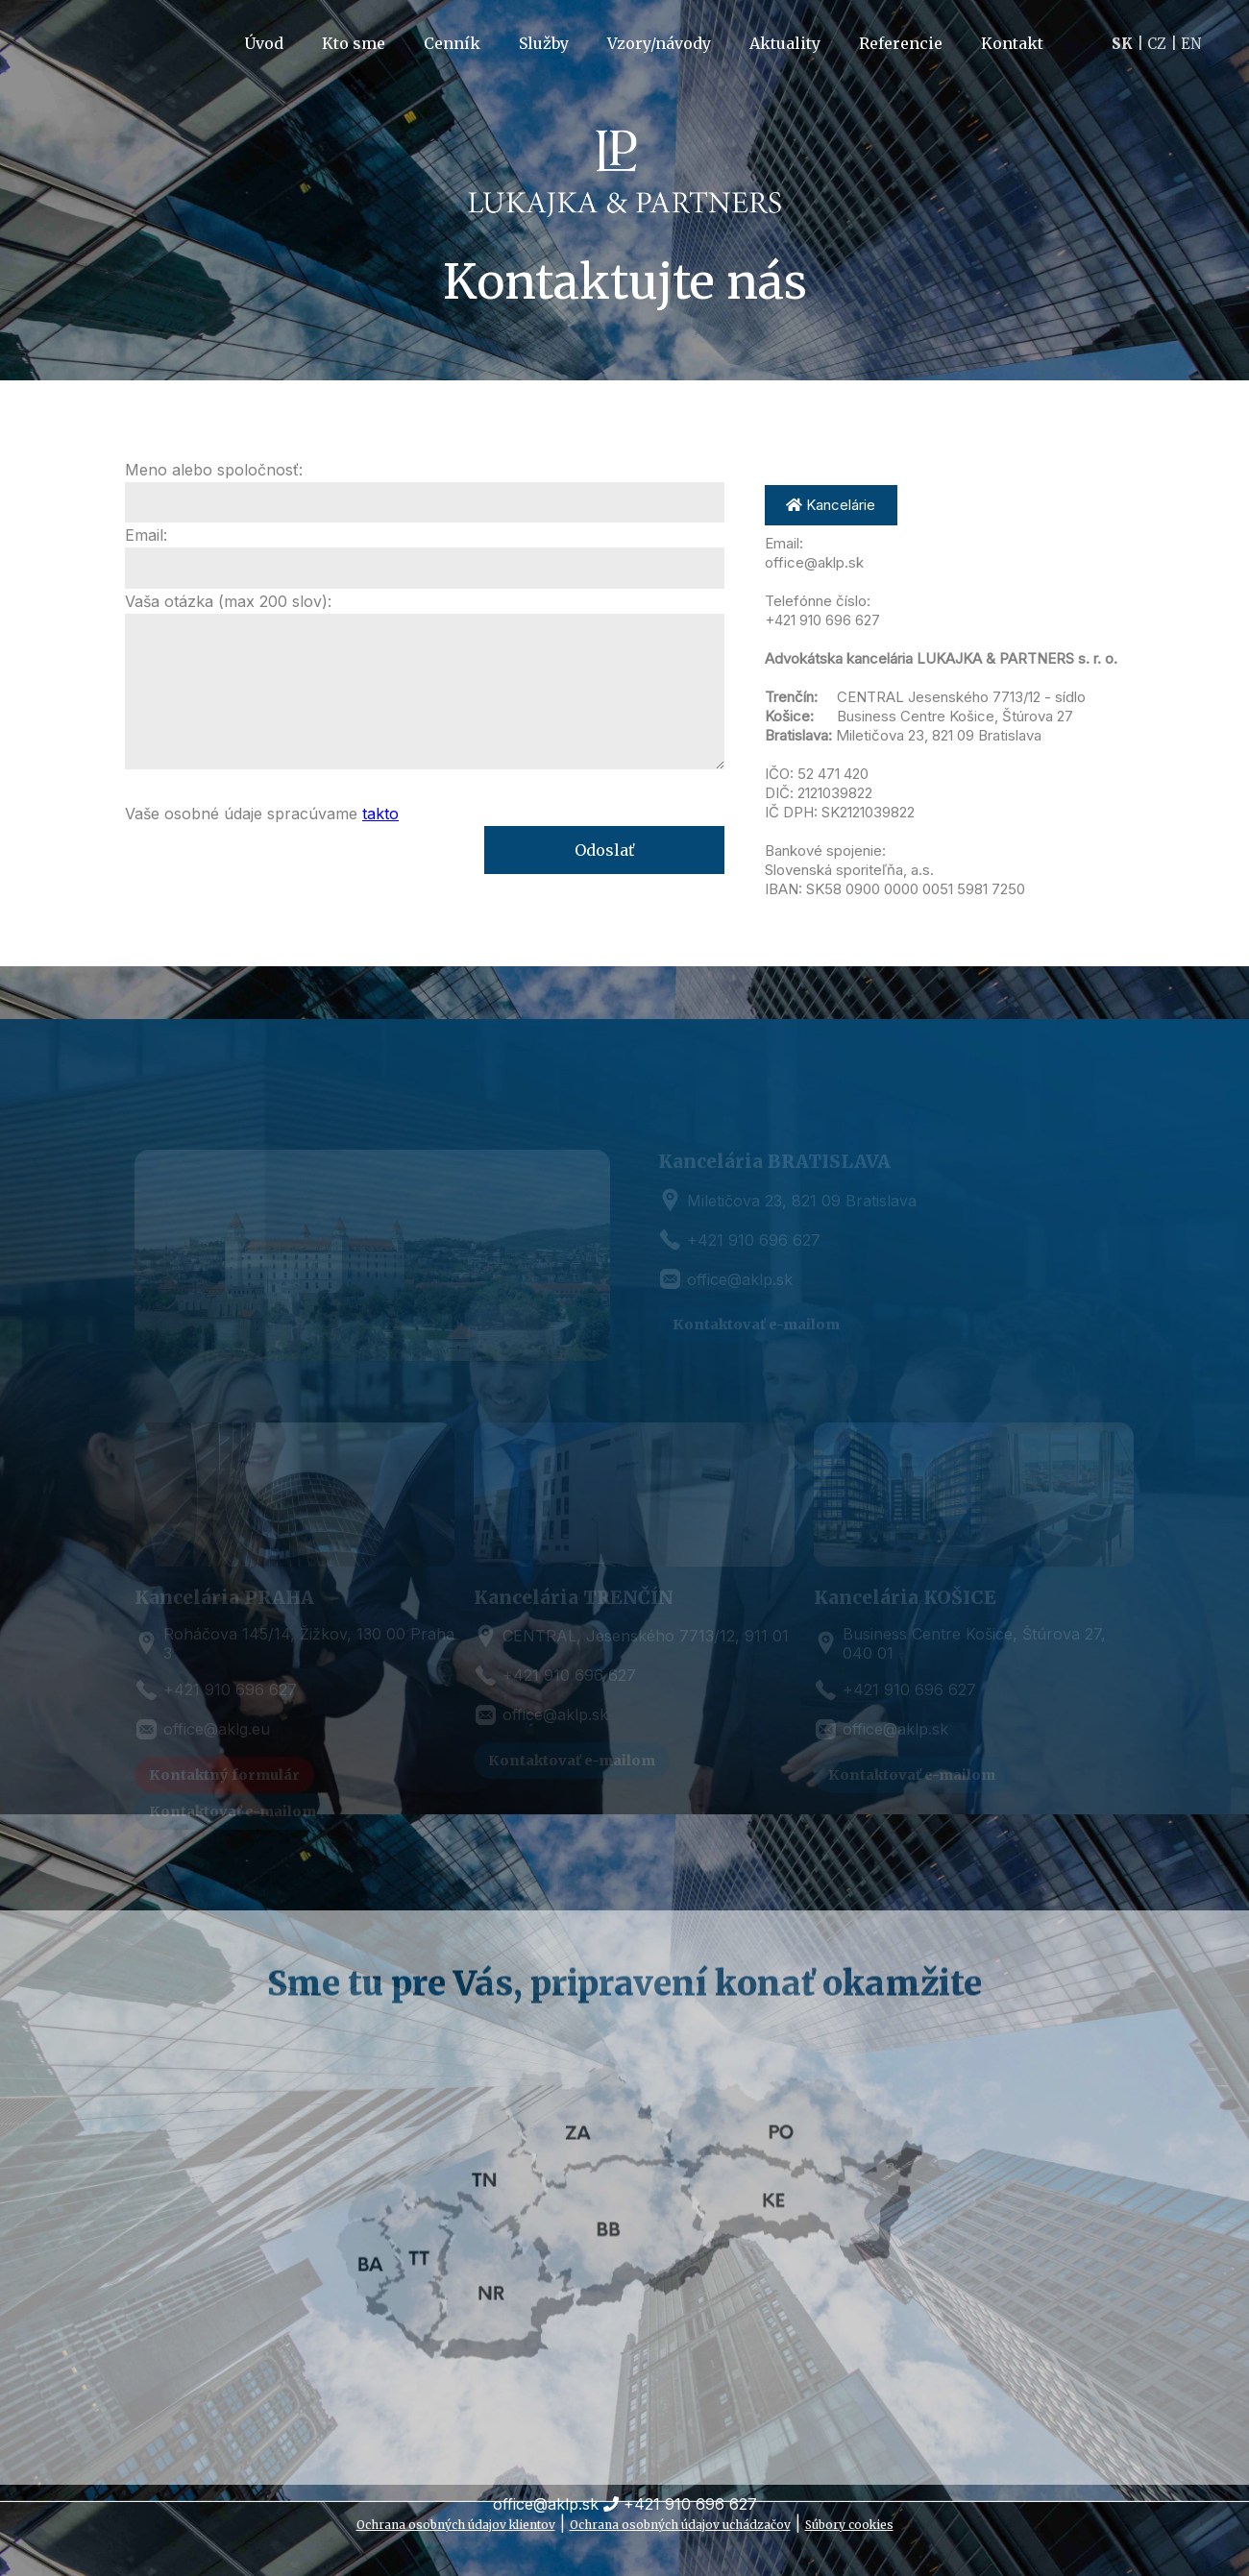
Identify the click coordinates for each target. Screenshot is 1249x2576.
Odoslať (604, 850)
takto (380, 813)
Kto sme (353, 43)
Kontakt (1012, 43)
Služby (544, 43)
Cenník (452, 43)
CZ (1156, 44)
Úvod (263, 43)
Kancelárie (830, 505)
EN (1191, 44)
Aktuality (784, 43)
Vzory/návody (659, 43)
